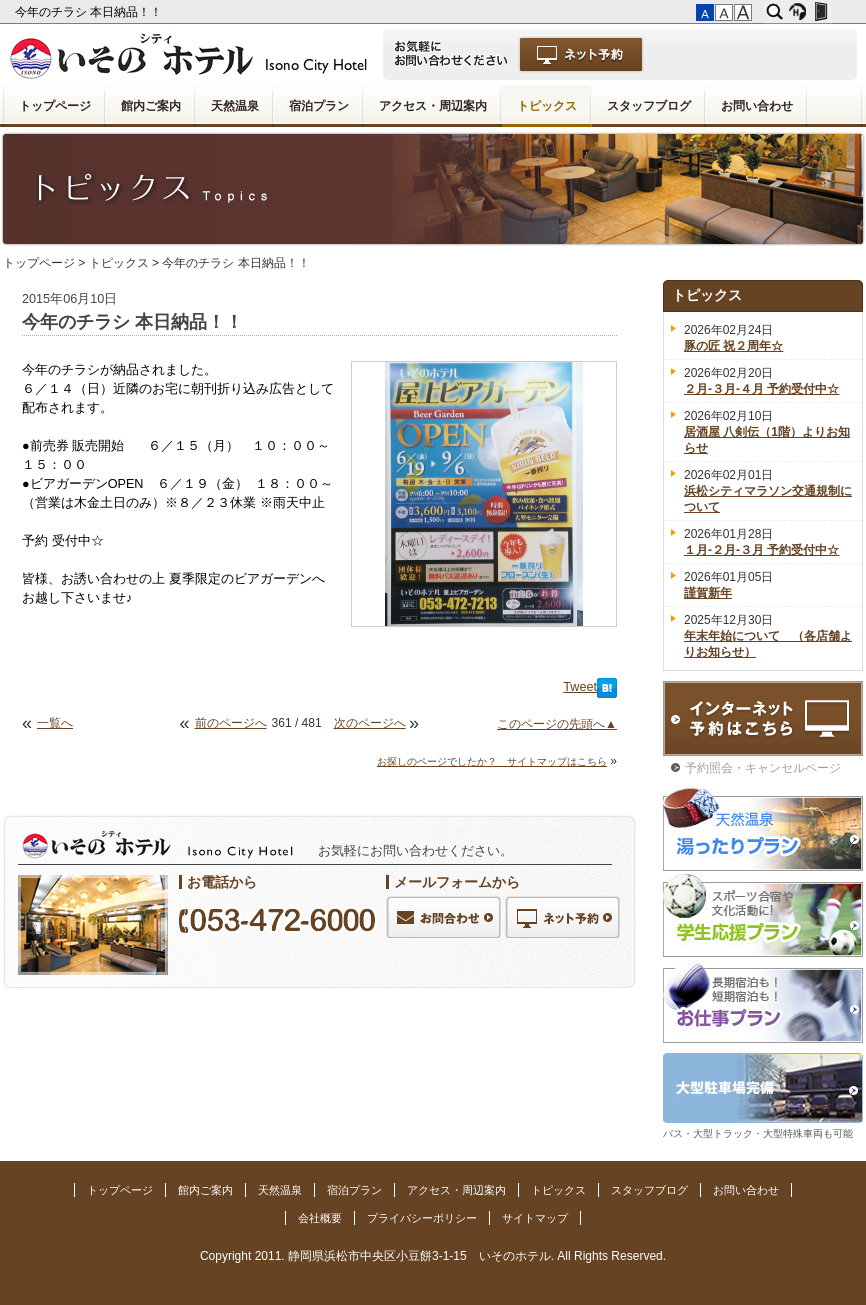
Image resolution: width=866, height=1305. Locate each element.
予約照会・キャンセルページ (763, 768)
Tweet (580, 687)
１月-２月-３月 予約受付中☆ (761, 550)
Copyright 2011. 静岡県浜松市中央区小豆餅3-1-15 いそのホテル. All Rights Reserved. (433, 1256)
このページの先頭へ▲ (557, 724)
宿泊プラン (319, 106)
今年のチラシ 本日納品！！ (90, 12)
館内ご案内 (151, 106)
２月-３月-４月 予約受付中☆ (761, 389)
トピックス (547, 106)
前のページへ (231, 723)
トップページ (55, 106)
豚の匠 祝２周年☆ (733, 346)
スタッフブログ (649, 106)
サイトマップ (535, 1218)
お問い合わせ (757, 106)
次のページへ (370, 723)
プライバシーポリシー (422, 1218)
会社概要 (320, 1218)
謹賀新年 (708, 593)
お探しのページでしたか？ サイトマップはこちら (492, 761)
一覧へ (55, 723)
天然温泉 (235, 106)
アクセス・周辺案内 (433, 106)
